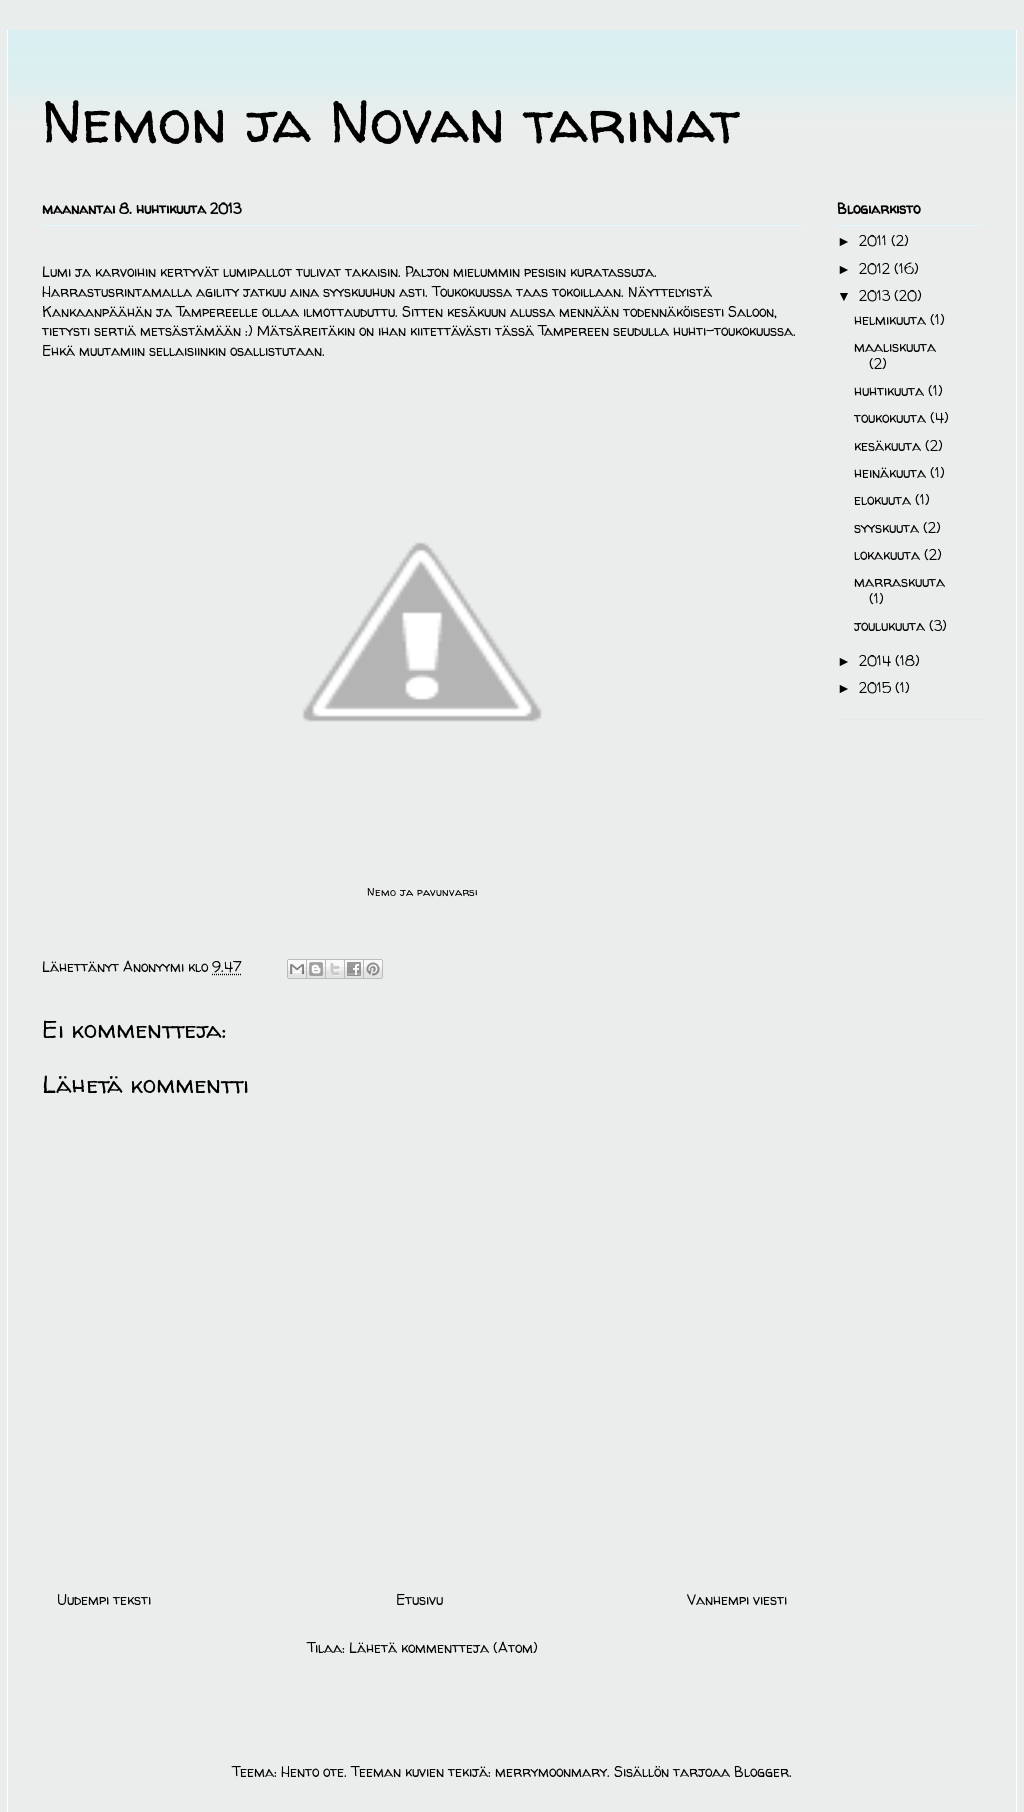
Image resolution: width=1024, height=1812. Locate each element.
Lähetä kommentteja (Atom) (443, 1647)
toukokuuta (892, 417)
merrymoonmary (551, 1771)
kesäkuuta (889, 445)
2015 (877, 687)
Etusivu (419, 1599)
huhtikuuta (891, 390)
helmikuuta (892, 319)
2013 (876, 295)
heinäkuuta (892, 472)
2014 (877, 660)
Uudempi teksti (104, 1599)
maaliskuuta (895, 346)
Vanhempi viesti (737, 1599)
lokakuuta (889, 554)
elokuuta (884, 499)
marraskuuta (899, 581)
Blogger (761, 1771)
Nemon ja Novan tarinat (391, 121)
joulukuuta (891, 625)
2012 (876, 268)
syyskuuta (888, 527)
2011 (875, 240)
